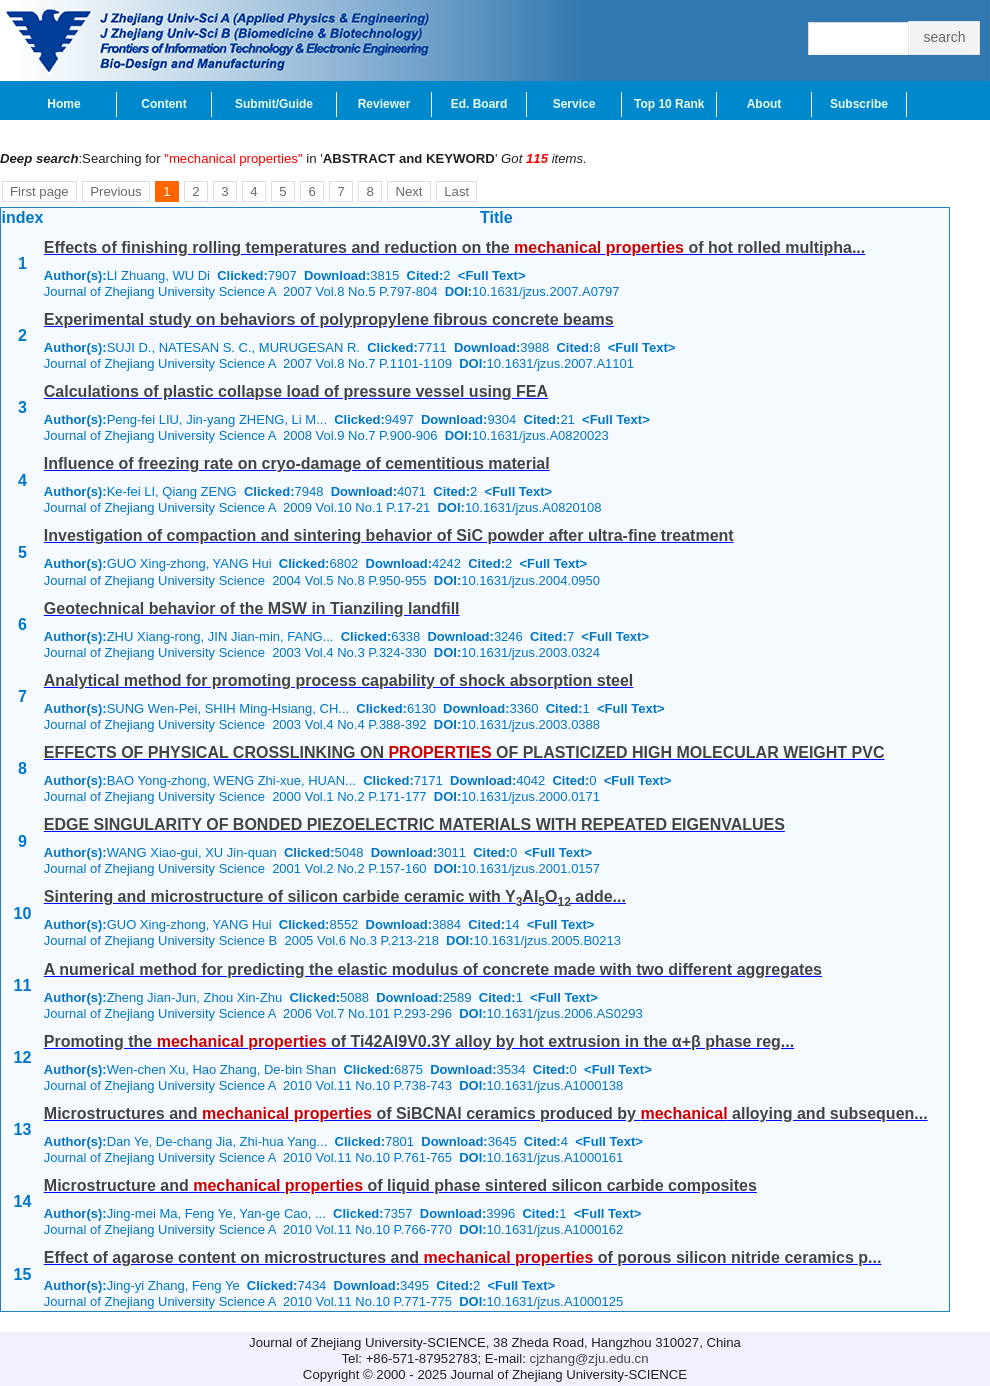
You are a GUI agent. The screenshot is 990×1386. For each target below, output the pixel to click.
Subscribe (859, 104)
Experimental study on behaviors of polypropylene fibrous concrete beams (329, 319)
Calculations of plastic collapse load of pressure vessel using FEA (296, 391)
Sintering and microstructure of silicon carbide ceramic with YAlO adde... (335, 896)
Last (456, 191)
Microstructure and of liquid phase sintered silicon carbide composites (400, 1185)
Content (163, 104)
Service (574, 104)
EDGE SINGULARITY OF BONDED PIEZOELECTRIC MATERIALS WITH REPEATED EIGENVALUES (414, 824)
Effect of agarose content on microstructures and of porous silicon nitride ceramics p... (463, 1257)
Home (63, 104)
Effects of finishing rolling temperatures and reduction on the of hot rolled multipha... (454, 247)
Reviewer (384, 104)
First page (39, 191)
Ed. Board (479, 104)
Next (408, 191)
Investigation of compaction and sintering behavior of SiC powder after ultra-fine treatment (389, 535)
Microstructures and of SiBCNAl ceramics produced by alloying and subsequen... (486, 1113)
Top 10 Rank (669, 104)
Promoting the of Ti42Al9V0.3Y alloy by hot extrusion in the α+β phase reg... (419, 1041)
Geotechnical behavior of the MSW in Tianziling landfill (252, 608)
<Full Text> (492, 275)
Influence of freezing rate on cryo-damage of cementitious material (297, 463)
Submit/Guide (274, 104)
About (764, 104)
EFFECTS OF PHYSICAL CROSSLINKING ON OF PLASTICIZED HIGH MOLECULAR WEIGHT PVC (464, 752)
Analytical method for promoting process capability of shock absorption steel (338, 680)
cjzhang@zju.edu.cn (589, 1358)
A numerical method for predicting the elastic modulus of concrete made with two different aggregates (433, 969)
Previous (115, 191)
